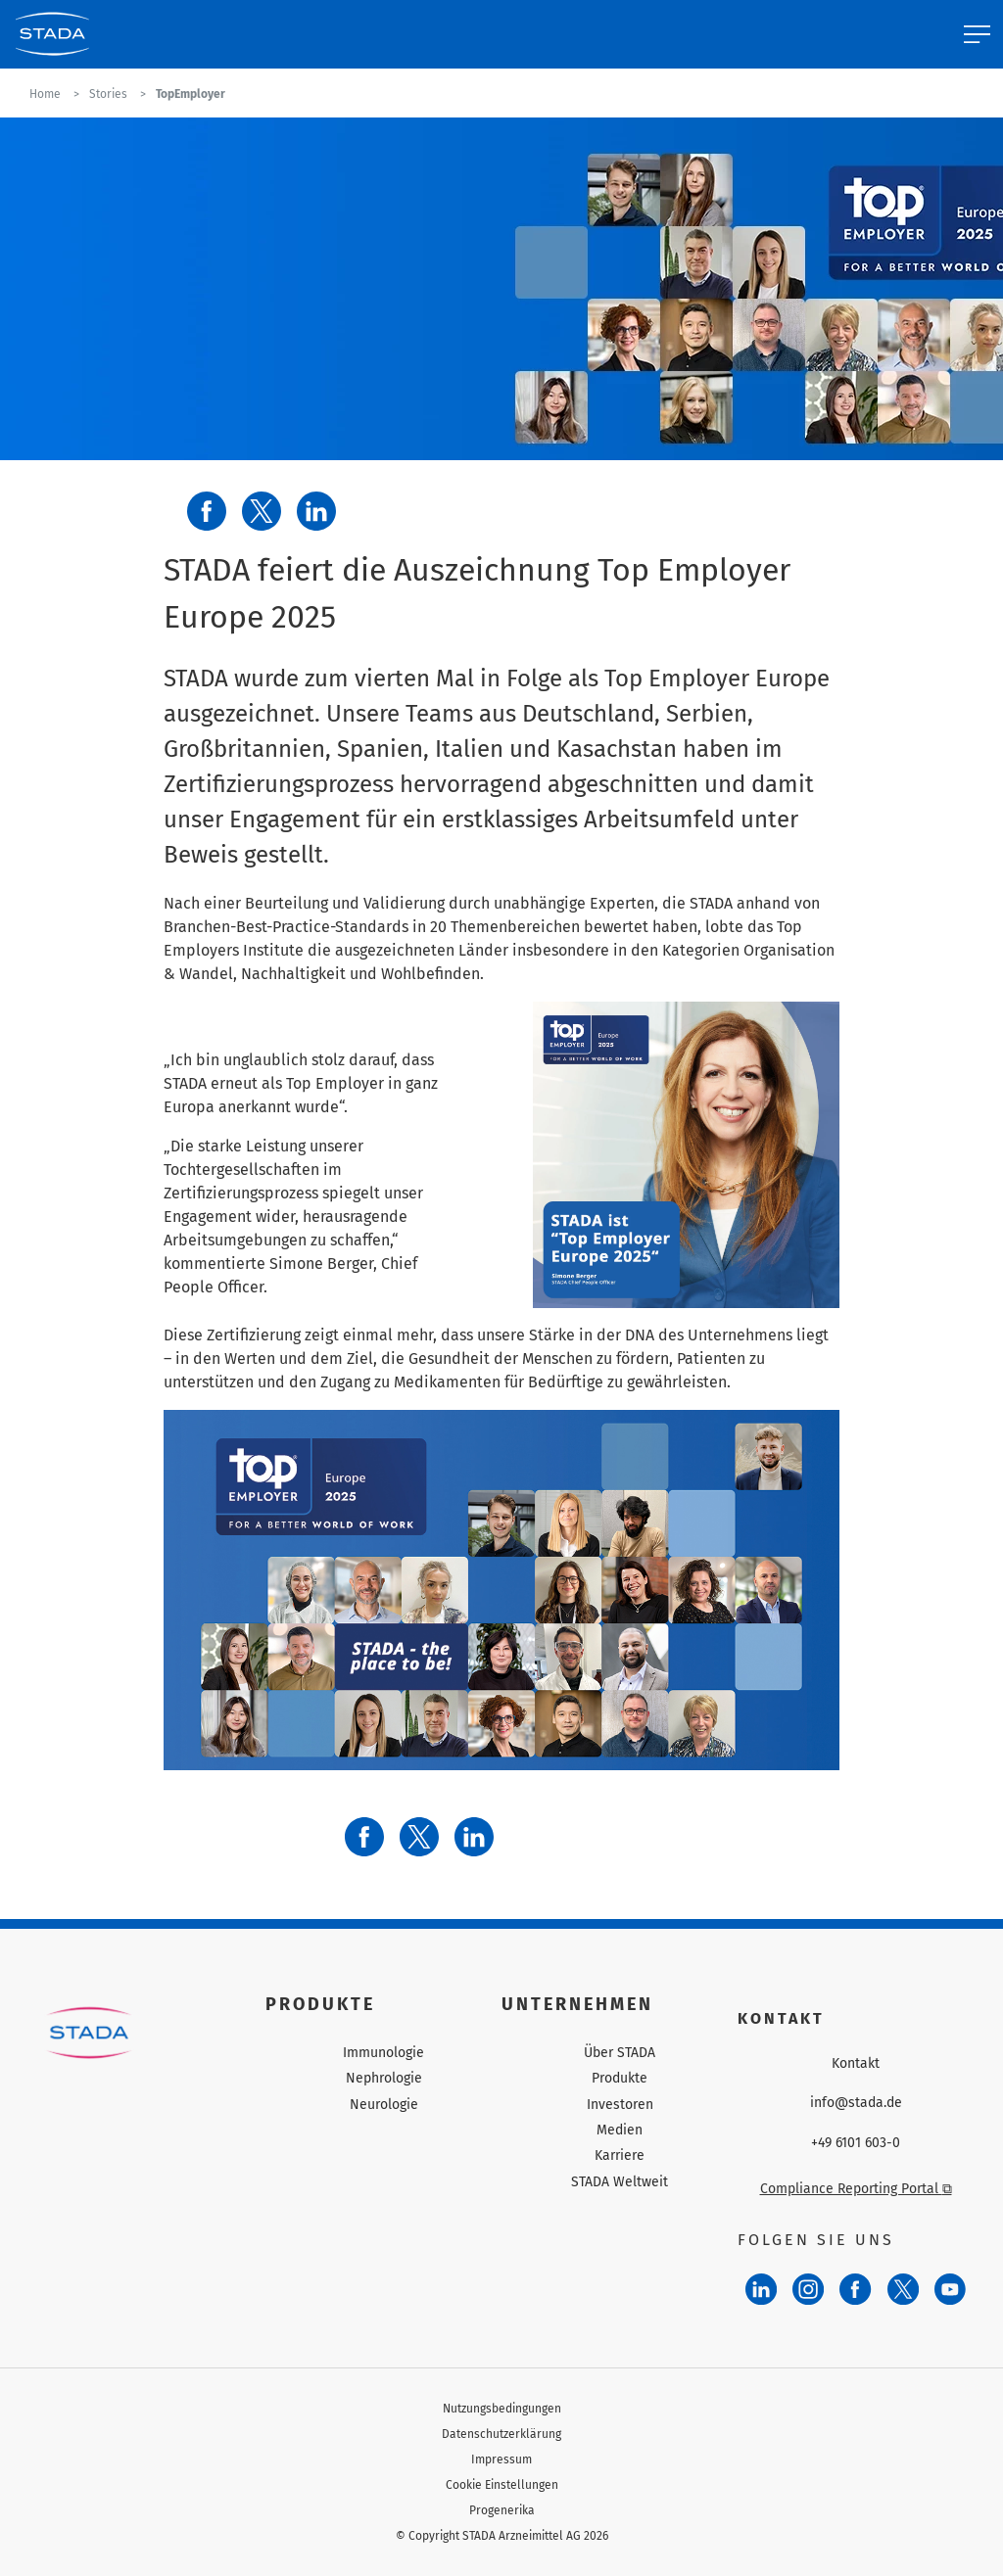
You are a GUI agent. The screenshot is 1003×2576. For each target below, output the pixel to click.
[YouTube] (950, 2289)
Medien (620, 2130)
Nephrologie (384, 2078)
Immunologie (383, 2052)
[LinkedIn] (761, 2289)
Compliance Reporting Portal (856, 2188)
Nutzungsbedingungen (502, 2408)
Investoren (620, 2104)
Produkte (619, 2078)
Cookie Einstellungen (502, 2485)
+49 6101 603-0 (855, 2143)
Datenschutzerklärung (501, 2434)
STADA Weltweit (619, 2182)
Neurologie (384, 2104)
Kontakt (856, 2064)
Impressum (501, 2459)
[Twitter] (903, 2289)
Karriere (620, 2155)
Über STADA (619, 2052)
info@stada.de (856, 2103)
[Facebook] (855, 2289)
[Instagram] (808, 2289)
